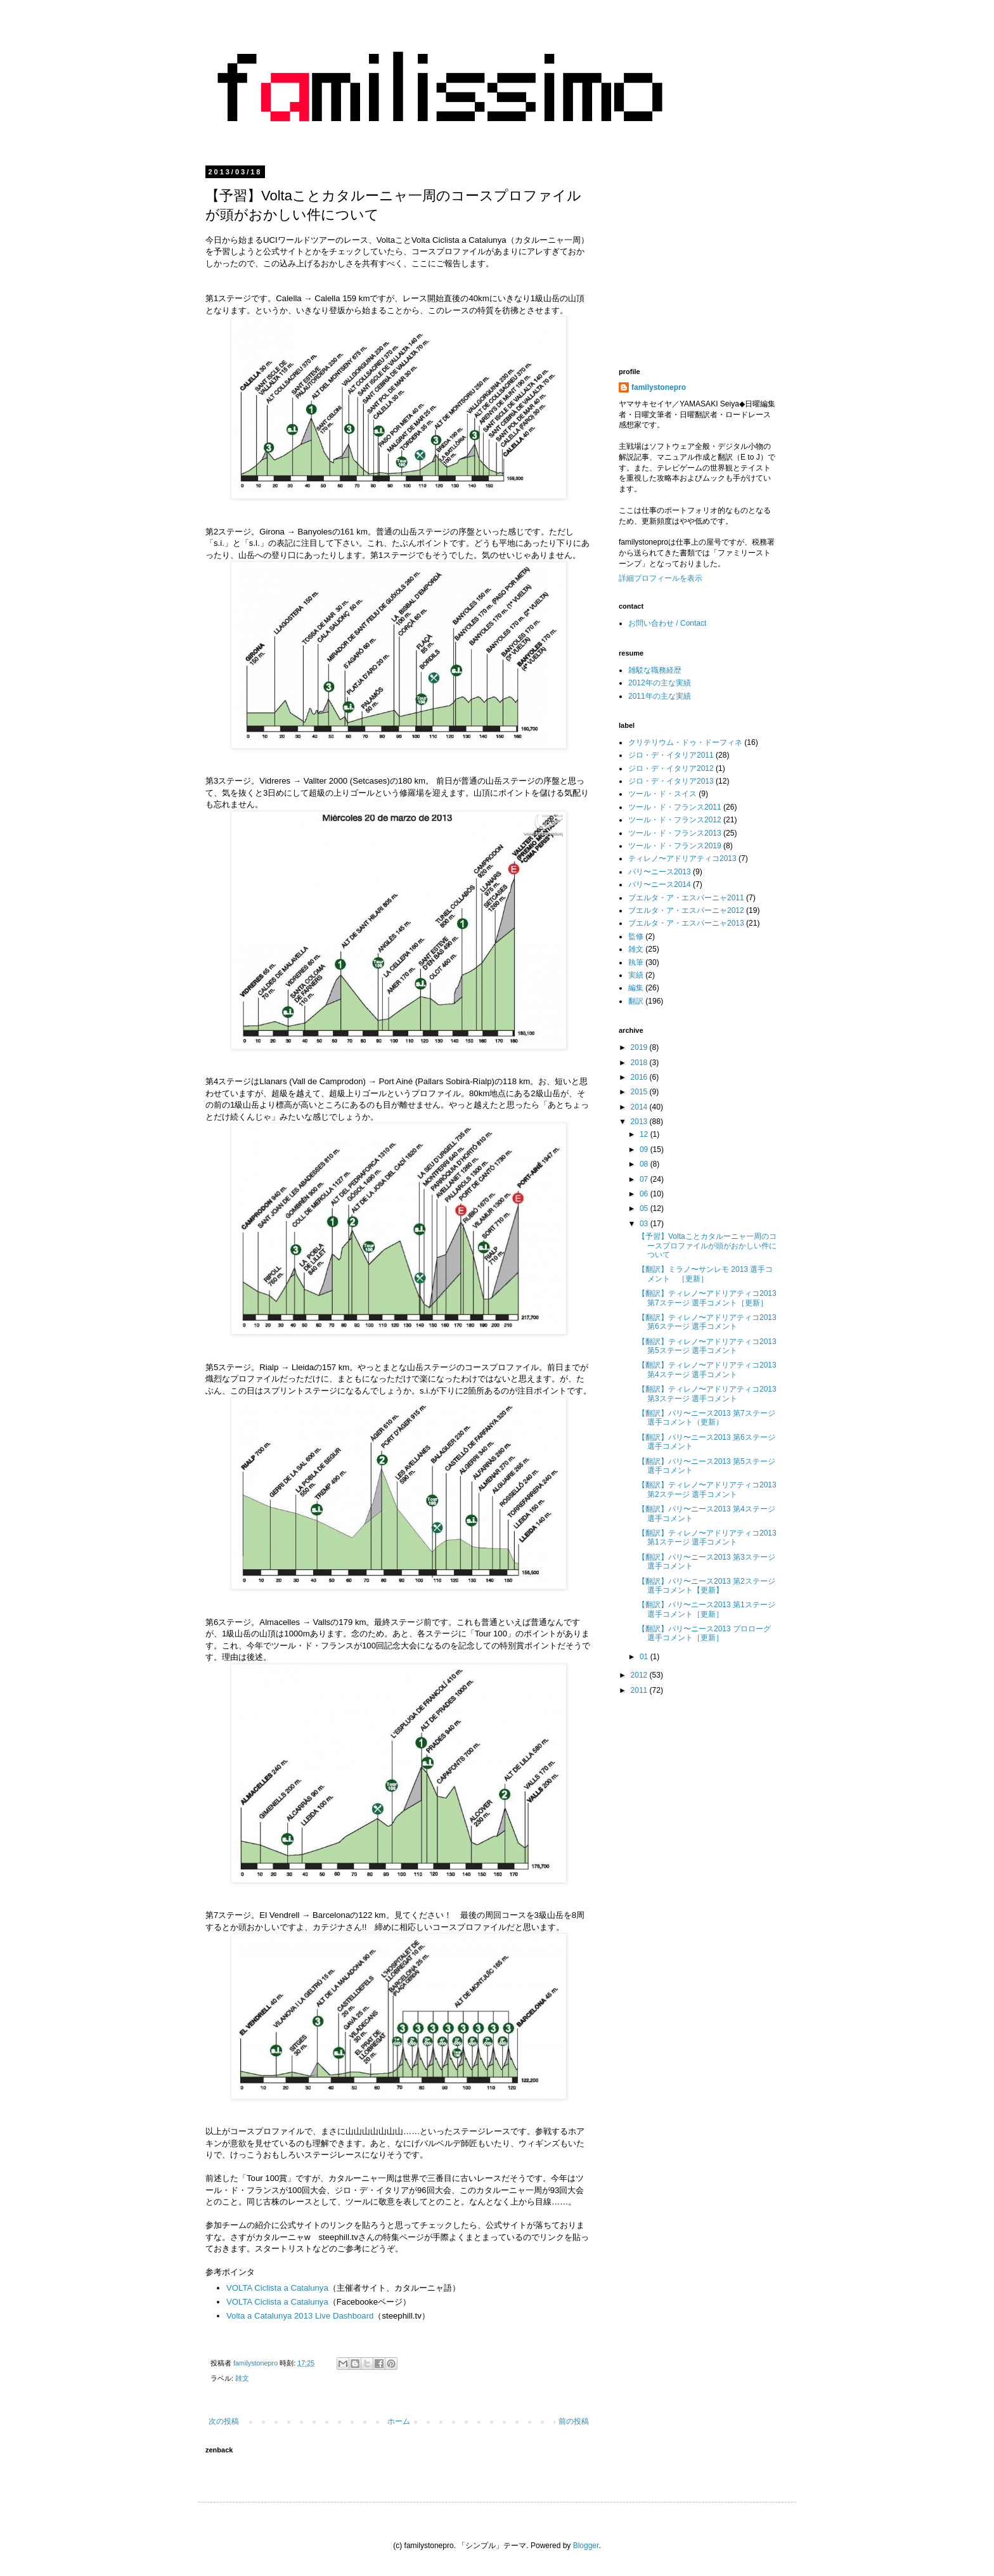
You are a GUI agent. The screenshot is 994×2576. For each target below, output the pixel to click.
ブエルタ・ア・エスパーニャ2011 (686, 897)
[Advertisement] (725, 257)
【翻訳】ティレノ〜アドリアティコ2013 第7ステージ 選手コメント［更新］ (707, 1298)
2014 (640, 1107)
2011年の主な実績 (659, 696)
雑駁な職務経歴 (654, 670)
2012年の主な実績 (659, 682)
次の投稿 (224, 2421)
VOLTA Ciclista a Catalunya (277, 2288)
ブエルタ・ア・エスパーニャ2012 (686, 910)
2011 (640, 1690)
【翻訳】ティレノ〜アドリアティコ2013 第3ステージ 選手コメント (707, 1393)
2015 (640, 1091)
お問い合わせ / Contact (667, 623)
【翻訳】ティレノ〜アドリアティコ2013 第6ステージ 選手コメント (707, 1322)
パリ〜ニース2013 (659, 871)
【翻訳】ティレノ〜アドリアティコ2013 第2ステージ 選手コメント (707, 1489)
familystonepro (658, 387)
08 (645, 1164)
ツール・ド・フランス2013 (674, 833)
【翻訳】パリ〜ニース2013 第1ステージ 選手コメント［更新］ (706, 1609)
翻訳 (635, 1001)
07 (645, 1179)
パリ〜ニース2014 (659, 884)
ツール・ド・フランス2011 (674, 807)
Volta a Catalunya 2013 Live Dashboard (299, 2315)
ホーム (398, 2421)
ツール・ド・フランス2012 (674, 819)
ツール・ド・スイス (662, 793)
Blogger (586, 2545)
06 (645, 1193)
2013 (640, 1121)
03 (645, 1223)
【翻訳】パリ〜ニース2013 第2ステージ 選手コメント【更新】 (706, 1586)
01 (645, 1656)
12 (645, 1134)
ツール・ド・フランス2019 (674, 845)
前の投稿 (573, 2421)
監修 (635, 936)
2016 (640, 1077)
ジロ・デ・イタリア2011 (671, 755)
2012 (640, 1675)
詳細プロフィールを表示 (660, 578)
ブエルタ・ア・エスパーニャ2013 (686, 923)
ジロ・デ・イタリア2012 (671, 768)
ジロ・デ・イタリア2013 (671, 781)
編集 (635, 987)
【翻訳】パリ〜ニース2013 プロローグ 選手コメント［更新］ (704, 1633)
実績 (635, 975)
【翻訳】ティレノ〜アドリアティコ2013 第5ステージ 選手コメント (707, 1346)
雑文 (242, 2378)
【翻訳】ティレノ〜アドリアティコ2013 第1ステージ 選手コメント (707, 1537)
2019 (640, 1047)
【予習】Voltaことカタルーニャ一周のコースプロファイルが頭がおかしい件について (707, 1245)
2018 (640, 1062)
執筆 (635, 962)
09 (645, 1149)
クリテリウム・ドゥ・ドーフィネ (685, 742)
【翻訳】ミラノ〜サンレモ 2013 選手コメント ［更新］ (705, 1274)
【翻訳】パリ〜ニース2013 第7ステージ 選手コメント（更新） (706, 1418)
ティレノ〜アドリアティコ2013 (682, 858)
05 (645, 1208)
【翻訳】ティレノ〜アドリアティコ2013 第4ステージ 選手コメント (707, 1369)
